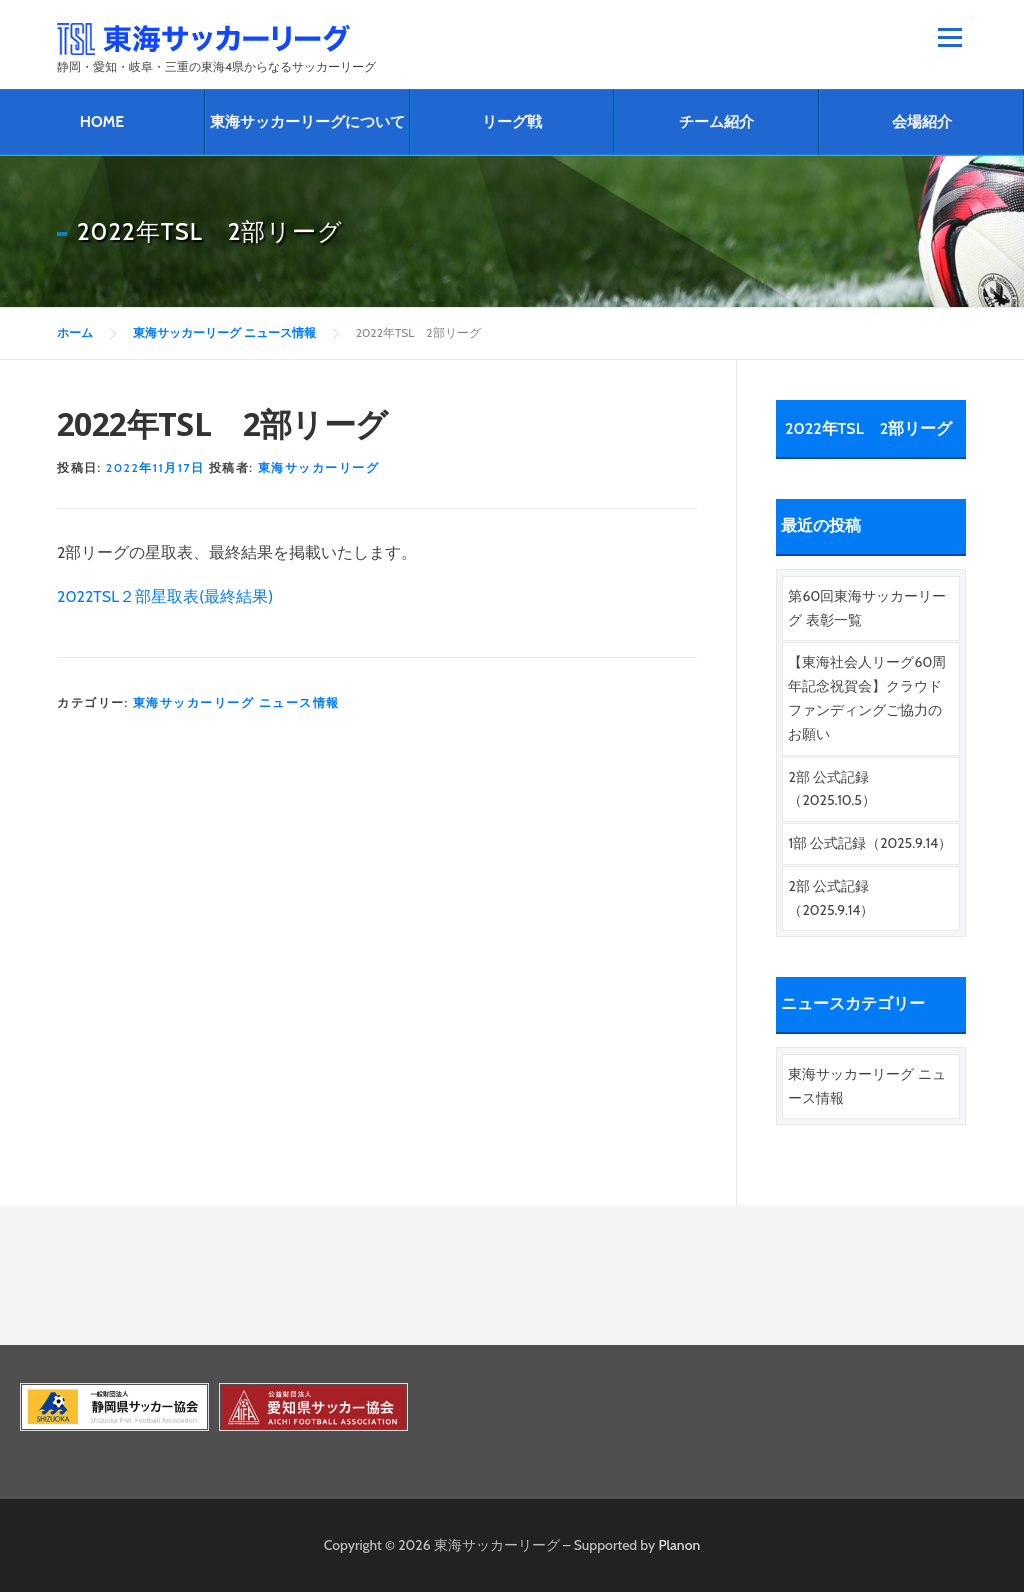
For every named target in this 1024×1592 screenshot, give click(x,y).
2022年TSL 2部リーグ (868, 428)
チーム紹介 (716, 121)
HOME (102, 121)
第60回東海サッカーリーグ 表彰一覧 (867, 608)
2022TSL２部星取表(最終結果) (165, 596)
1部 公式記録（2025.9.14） (870, 843)
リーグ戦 (512, 121)
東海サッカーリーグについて (307, 121)
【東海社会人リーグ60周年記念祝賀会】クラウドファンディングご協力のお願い (867, 697)
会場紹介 (922, 121)
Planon (680, 1545)
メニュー (949, 37)
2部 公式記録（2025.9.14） (831, 898)
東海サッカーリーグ (319, 467)
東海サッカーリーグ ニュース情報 (236, 702)
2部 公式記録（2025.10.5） (831, 789)
